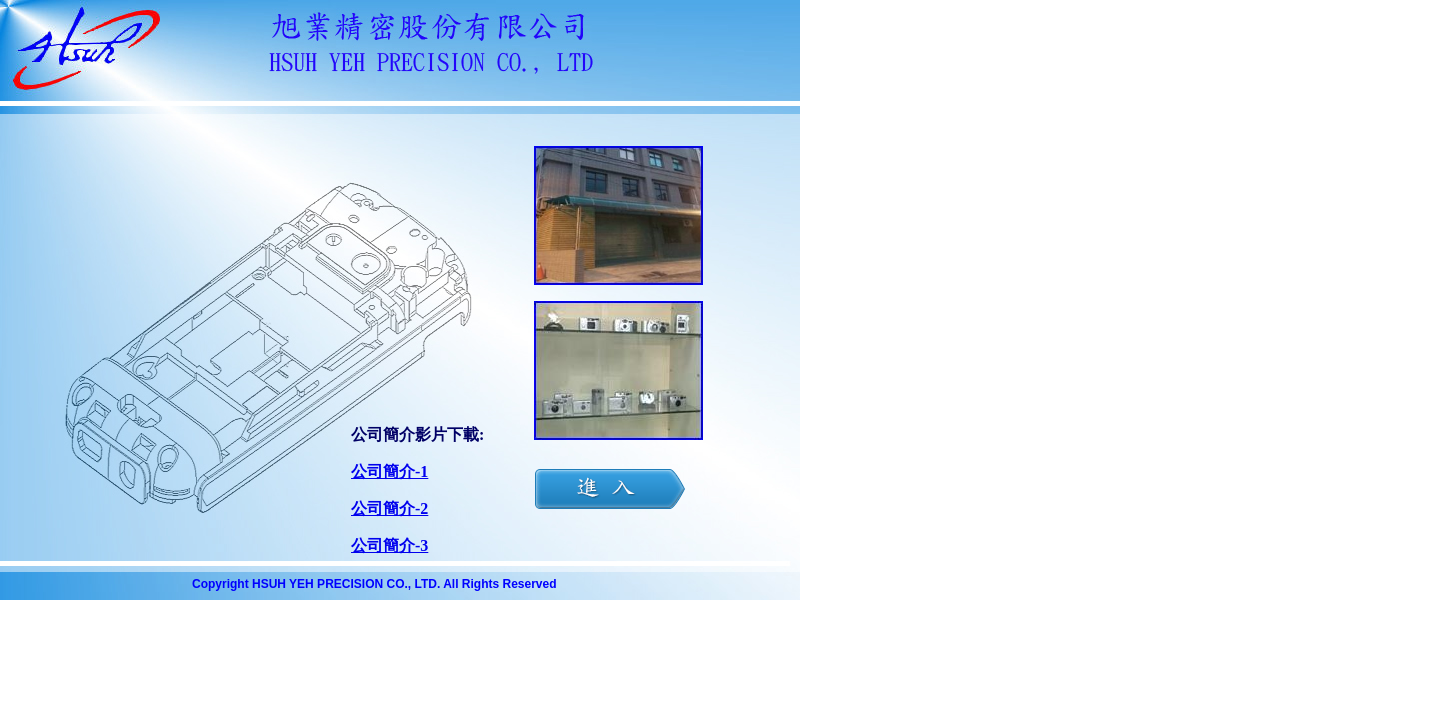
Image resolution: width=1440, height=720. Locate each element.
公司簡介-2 (389, 508)
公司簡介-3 (389, 545)
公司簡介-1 (389, 471)
